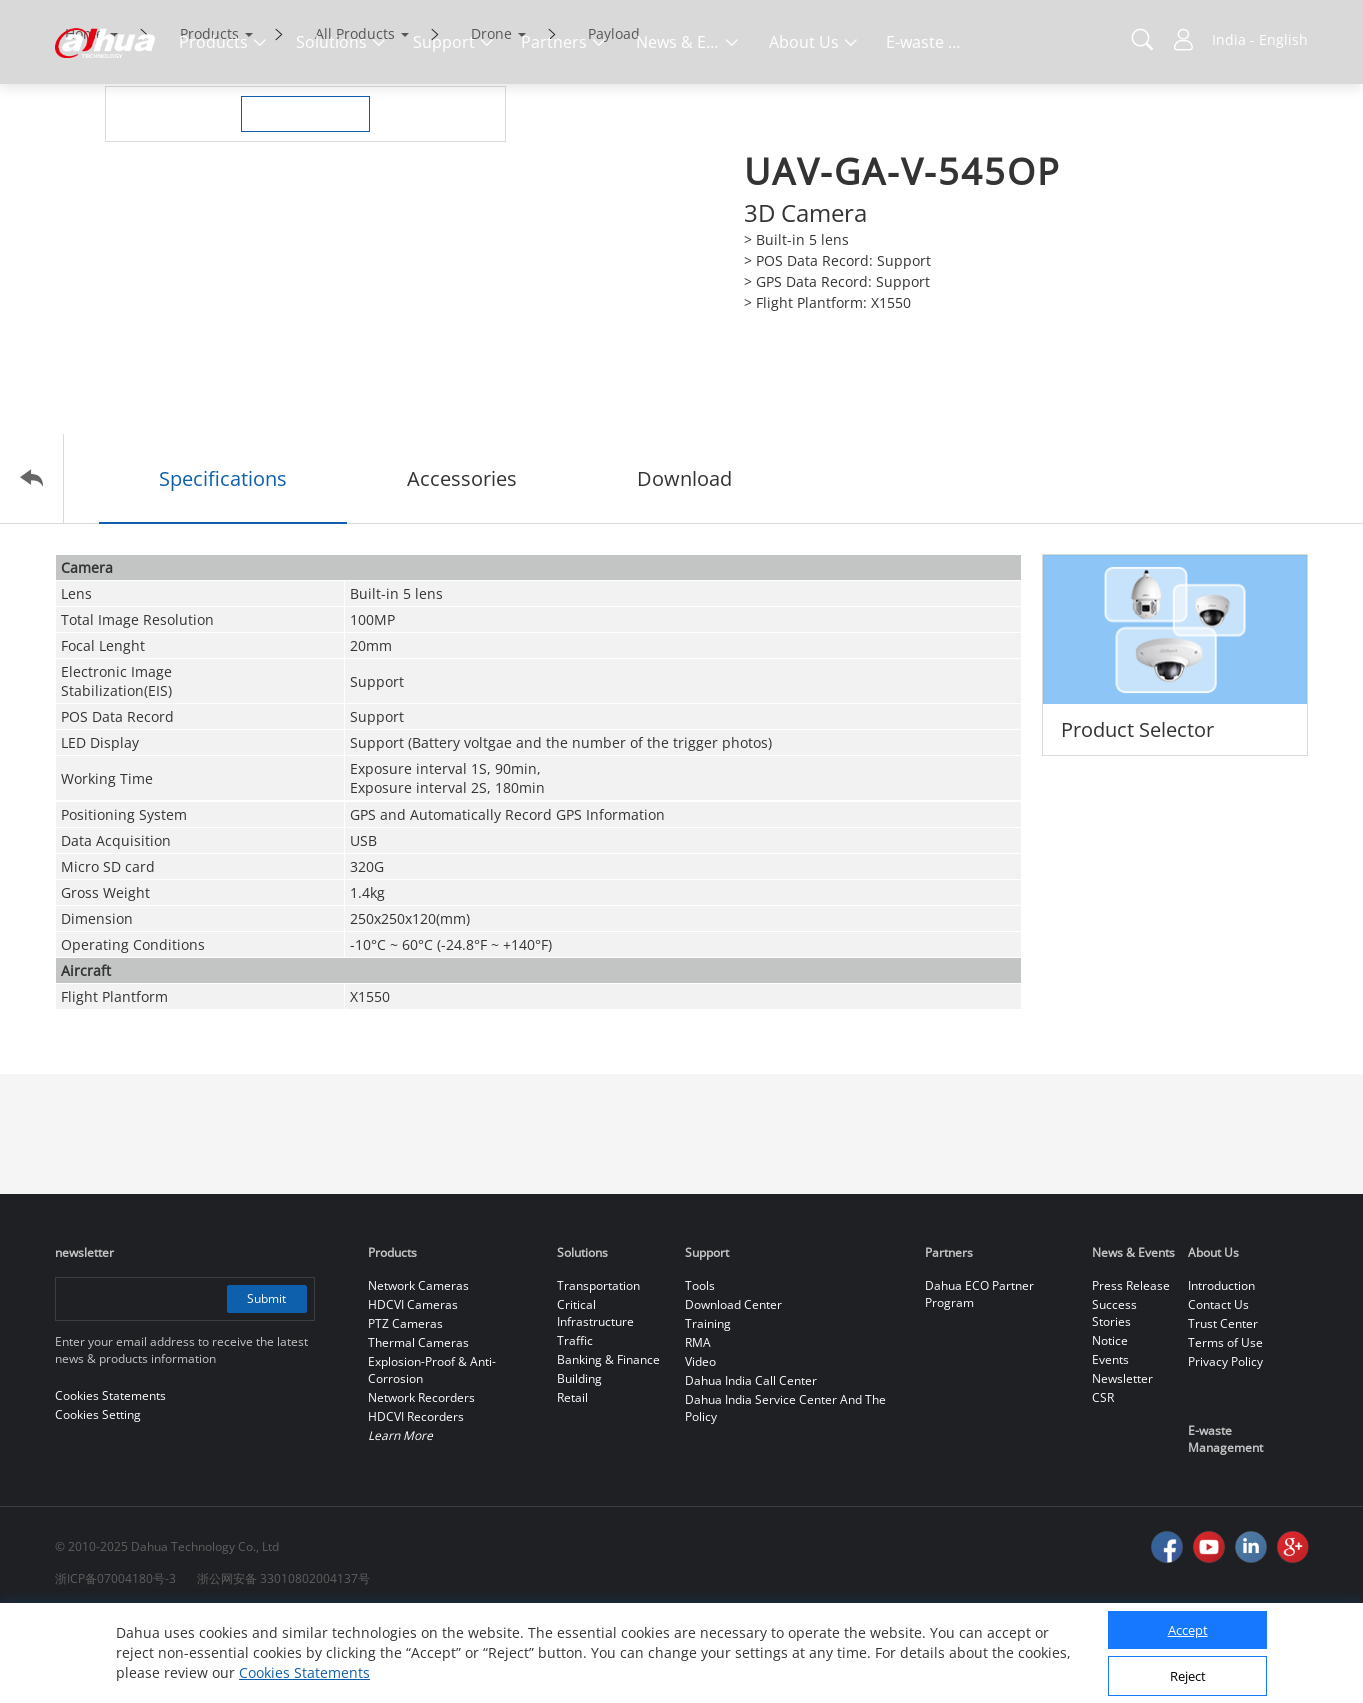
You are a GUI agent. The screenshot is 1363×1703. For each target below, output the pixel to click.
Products (209, 117)
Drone (491, 117)
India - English (1260, 39)
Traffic (575, 1424)
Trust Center (1223, 1407)
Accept (1188, 1630)
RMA (698, 1426)
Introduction (1221, 1369)
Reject (1188, 1676)
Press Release (1131, 1369)
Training (708, 1407)
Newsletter (1122, 1462)
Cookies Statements (304, 1672)
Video (700, 1445)
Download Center (733, 1388)
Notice (1110, 1424)
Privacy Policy (1225, 1445)
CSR (1103, 1481)
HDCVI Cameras (413, 1388)
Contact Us (1218, 1388)
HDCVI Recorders (416, 1500)
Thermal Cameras (418, 1426)
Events (1110, 1443)
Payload (614, 117)
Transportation (598, 1369)
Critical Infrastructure (595, 1397)
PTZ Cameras (405, 1407)
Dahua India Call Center (751, 1464)
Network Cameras (418, 1369)
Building (579, 1462)
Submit (266, 1382)
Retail (572, 1481)
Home (84, 117)
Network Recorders (421, 1481)
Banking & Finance (608, 1443)
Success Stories (1114, 1397)
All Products (355, 117)
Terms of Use (1225, 1426)
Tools (700, 1369)
